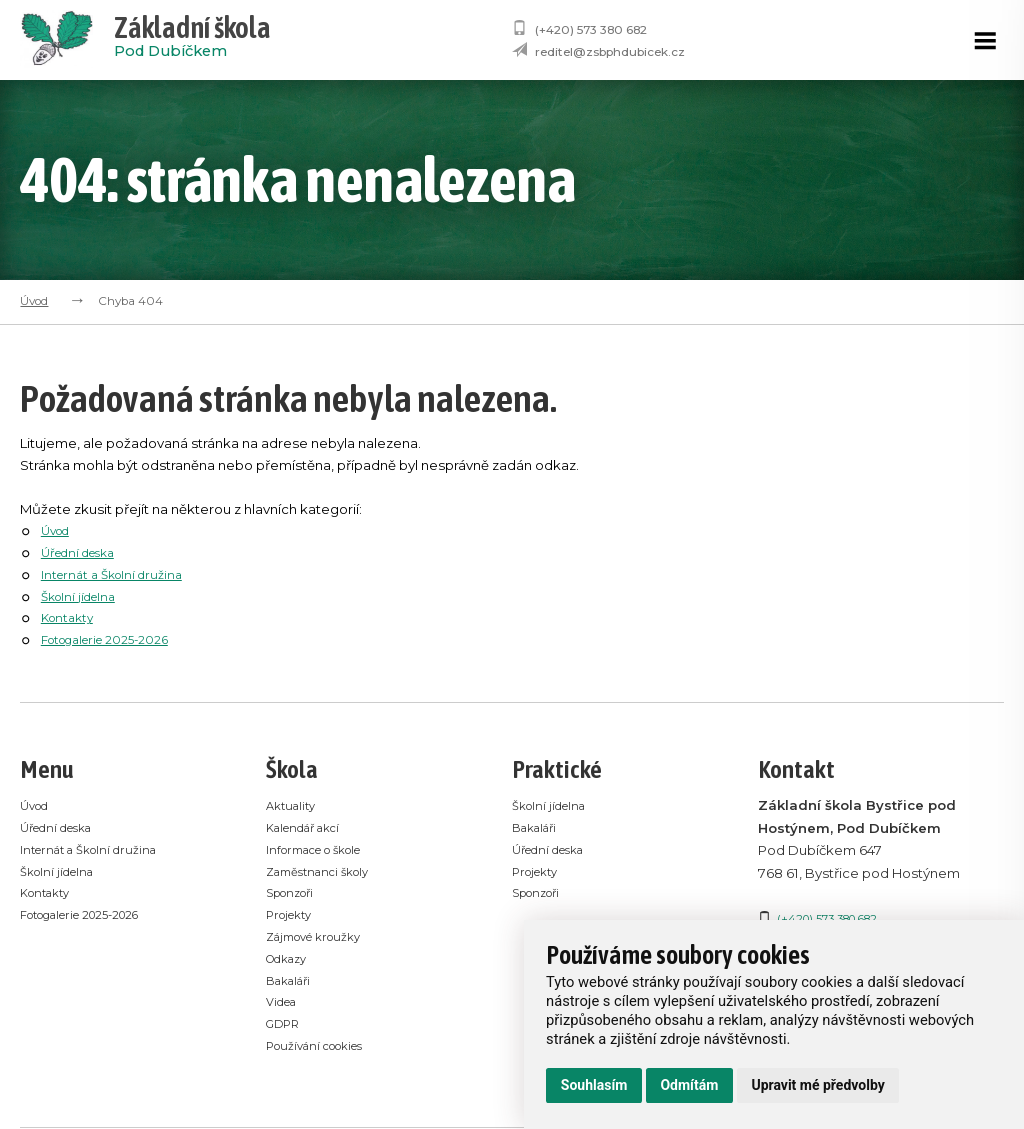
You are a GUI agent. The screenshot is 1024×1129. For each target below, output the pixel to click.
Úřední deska (85, 552)
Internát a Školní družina (119, 574)
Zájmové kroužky (322, 939)
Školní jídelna (83, 596)
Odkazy (291, 961)
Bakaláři (292, 983)
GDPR (285, 1027)
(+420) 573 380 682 (591, 30)
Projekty (293, 916)
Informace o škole (325, 850)
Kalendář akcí (310, 828)
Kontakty (70, 617)
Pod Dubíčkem (192, 39)
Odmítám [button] (689, 1085)
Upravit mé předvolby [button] (817, 1085)
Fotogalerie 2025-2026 (114, 639)
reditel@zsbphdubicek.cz (610, 52)
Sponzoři (295, 894)
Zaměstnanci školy (326, 872)
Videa (285, 1005)
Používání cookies (325, 1049)
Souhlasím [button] (594, 1085)
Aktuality (294, 805)
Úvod (34, 301)
